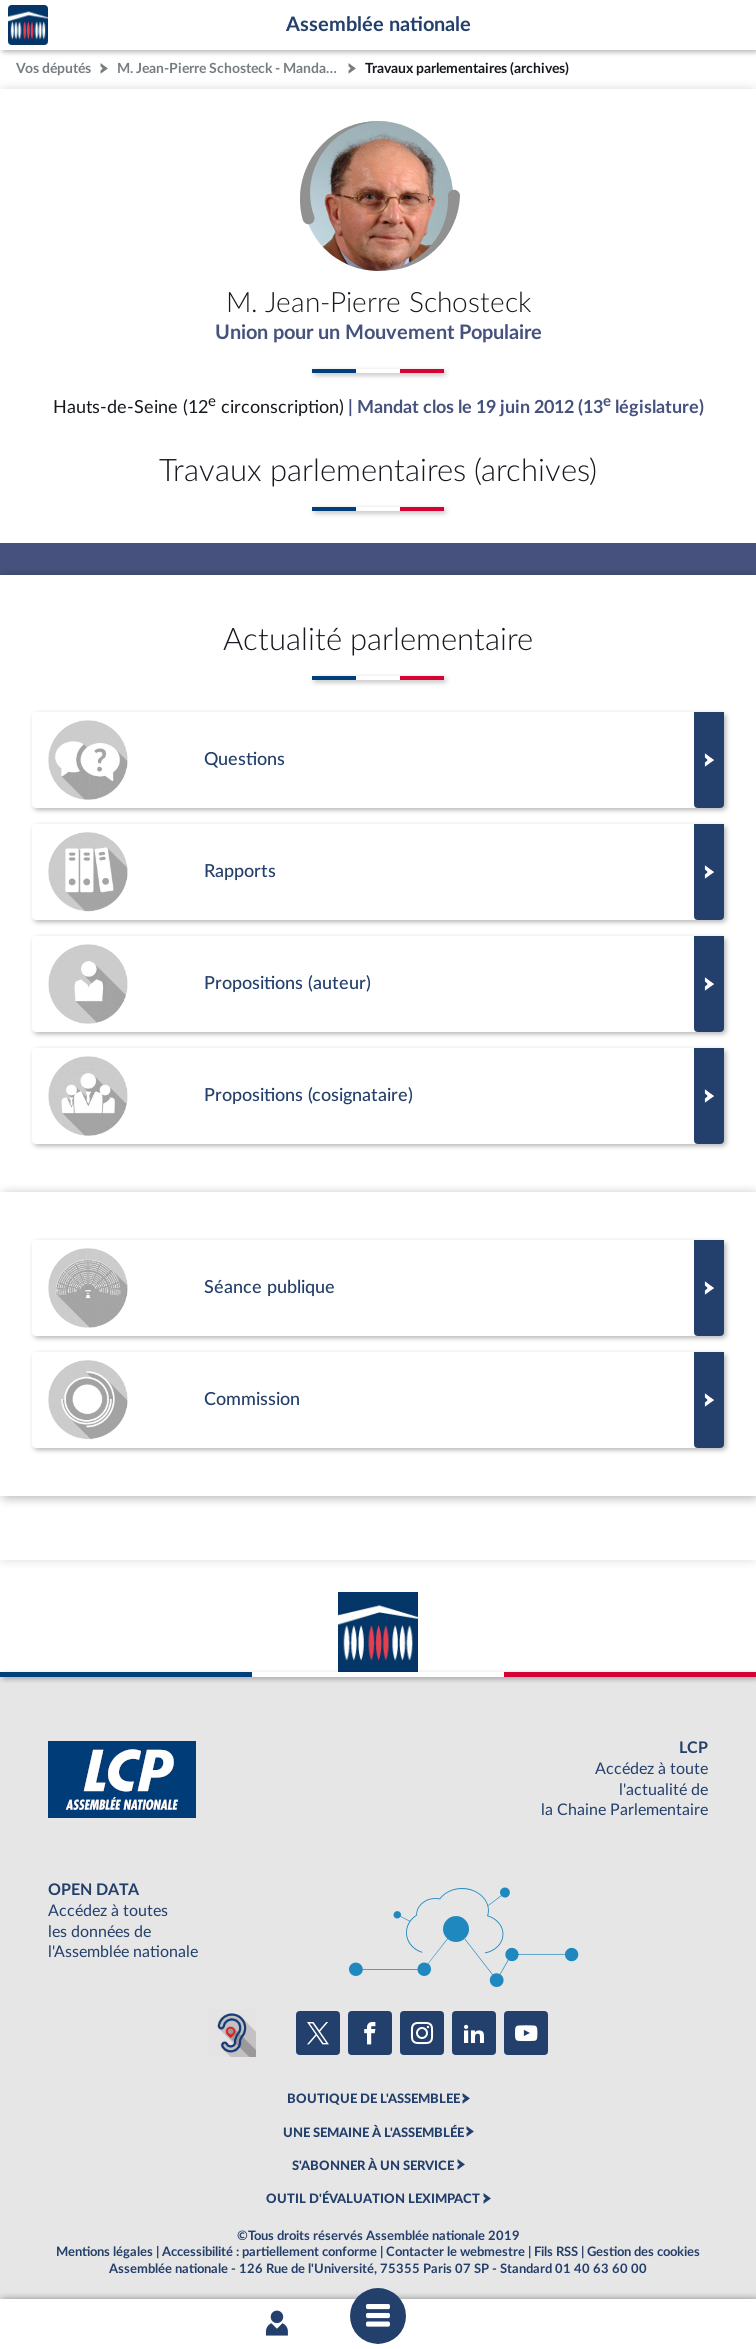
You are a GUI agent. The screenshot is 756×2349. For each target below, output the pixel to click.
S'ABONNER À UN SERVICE (373, 2166)
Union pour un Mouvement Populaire (378, 333)
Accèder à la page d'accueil (28, 25)
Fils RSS (556, 2252)
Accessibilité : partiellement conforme (269, 2252)
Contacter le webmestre (455, 2252)
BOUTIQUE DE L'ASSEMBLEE (373, 2099)
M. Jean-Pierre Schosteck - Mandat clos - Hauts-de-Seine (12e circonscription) (230, 68)
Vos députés (53, 68)
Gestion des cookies (643, 2252)
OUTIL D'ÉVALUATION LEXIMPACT (373, 2199)
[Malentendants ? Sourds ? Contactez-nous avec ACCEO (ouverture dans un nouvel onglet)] (232, 2033)
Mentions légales (104, 2252)
